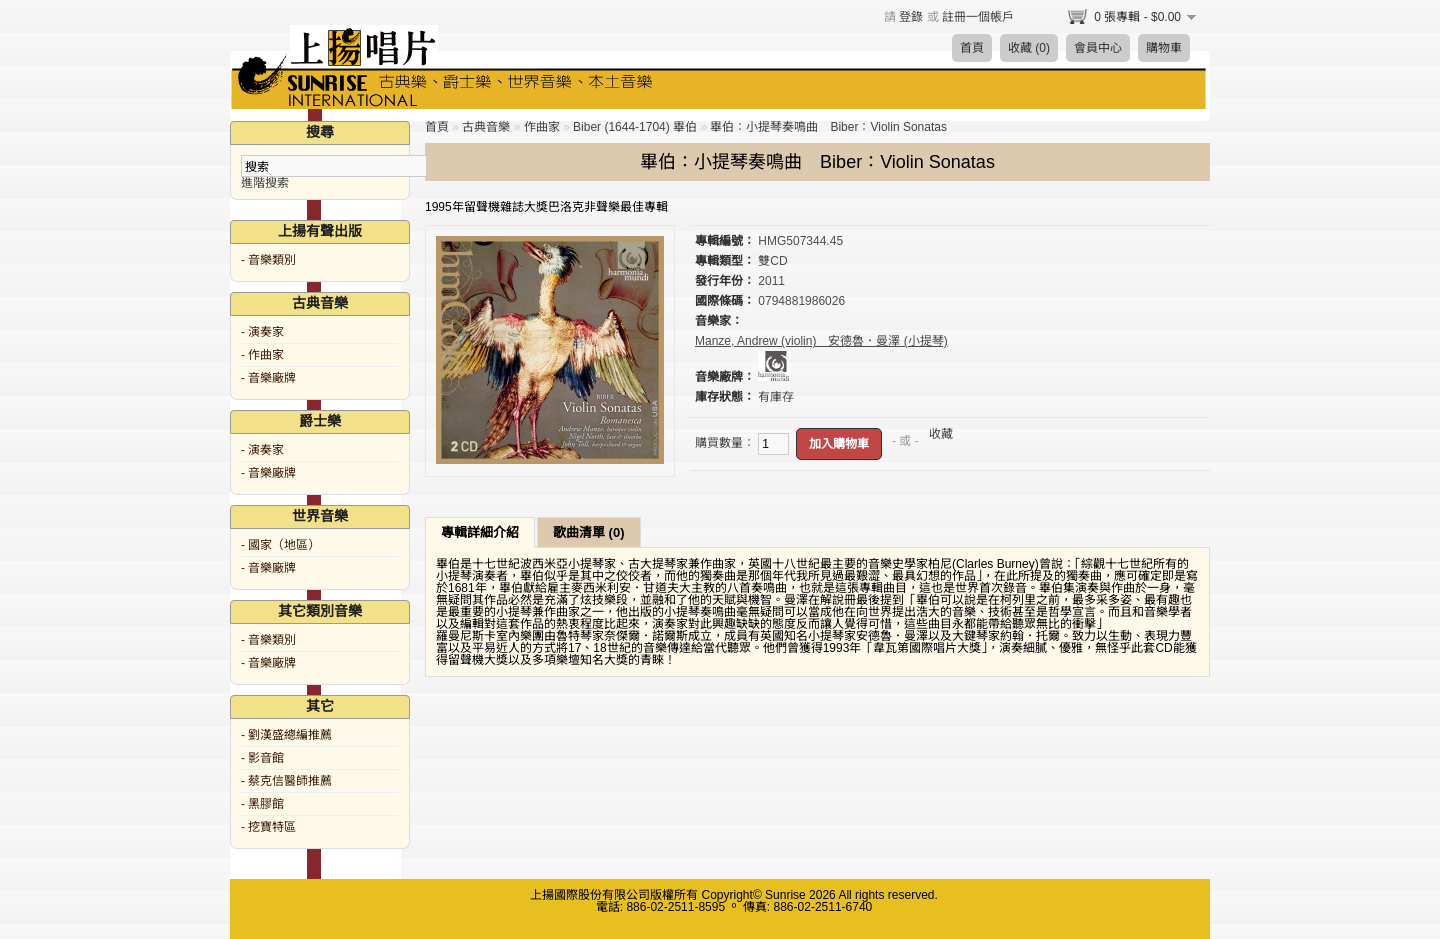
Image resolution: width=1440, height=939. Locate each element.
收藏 (941, 434)
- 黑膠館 (262, 804)
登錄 (911, 17)
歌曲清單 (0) (589, 532)
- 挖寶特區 (268, 827)
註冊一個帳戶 (978, 17)
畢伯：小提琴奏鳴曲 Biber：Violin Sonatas (828, 127)
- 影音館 (262, 758)
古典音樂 (486, 127)
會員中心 (1098, 48)
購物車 (1164, 48)
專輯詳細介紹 (480, 532)
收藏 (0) (1029, 48)
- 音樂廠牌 (268, 378)
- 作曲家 (262, 355)
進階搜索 (265, 183)
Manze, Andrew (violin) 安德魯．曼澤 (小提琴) (821, 341)
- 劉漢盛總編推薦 (286, 735)
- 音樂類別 (268, 260)
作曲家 (542, 127)
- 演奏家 (262, 332)
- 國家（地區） (280, 545)
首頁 (972, 48)
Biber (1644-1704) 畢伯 (635, 127)
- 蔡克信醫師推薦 (286, 781)
